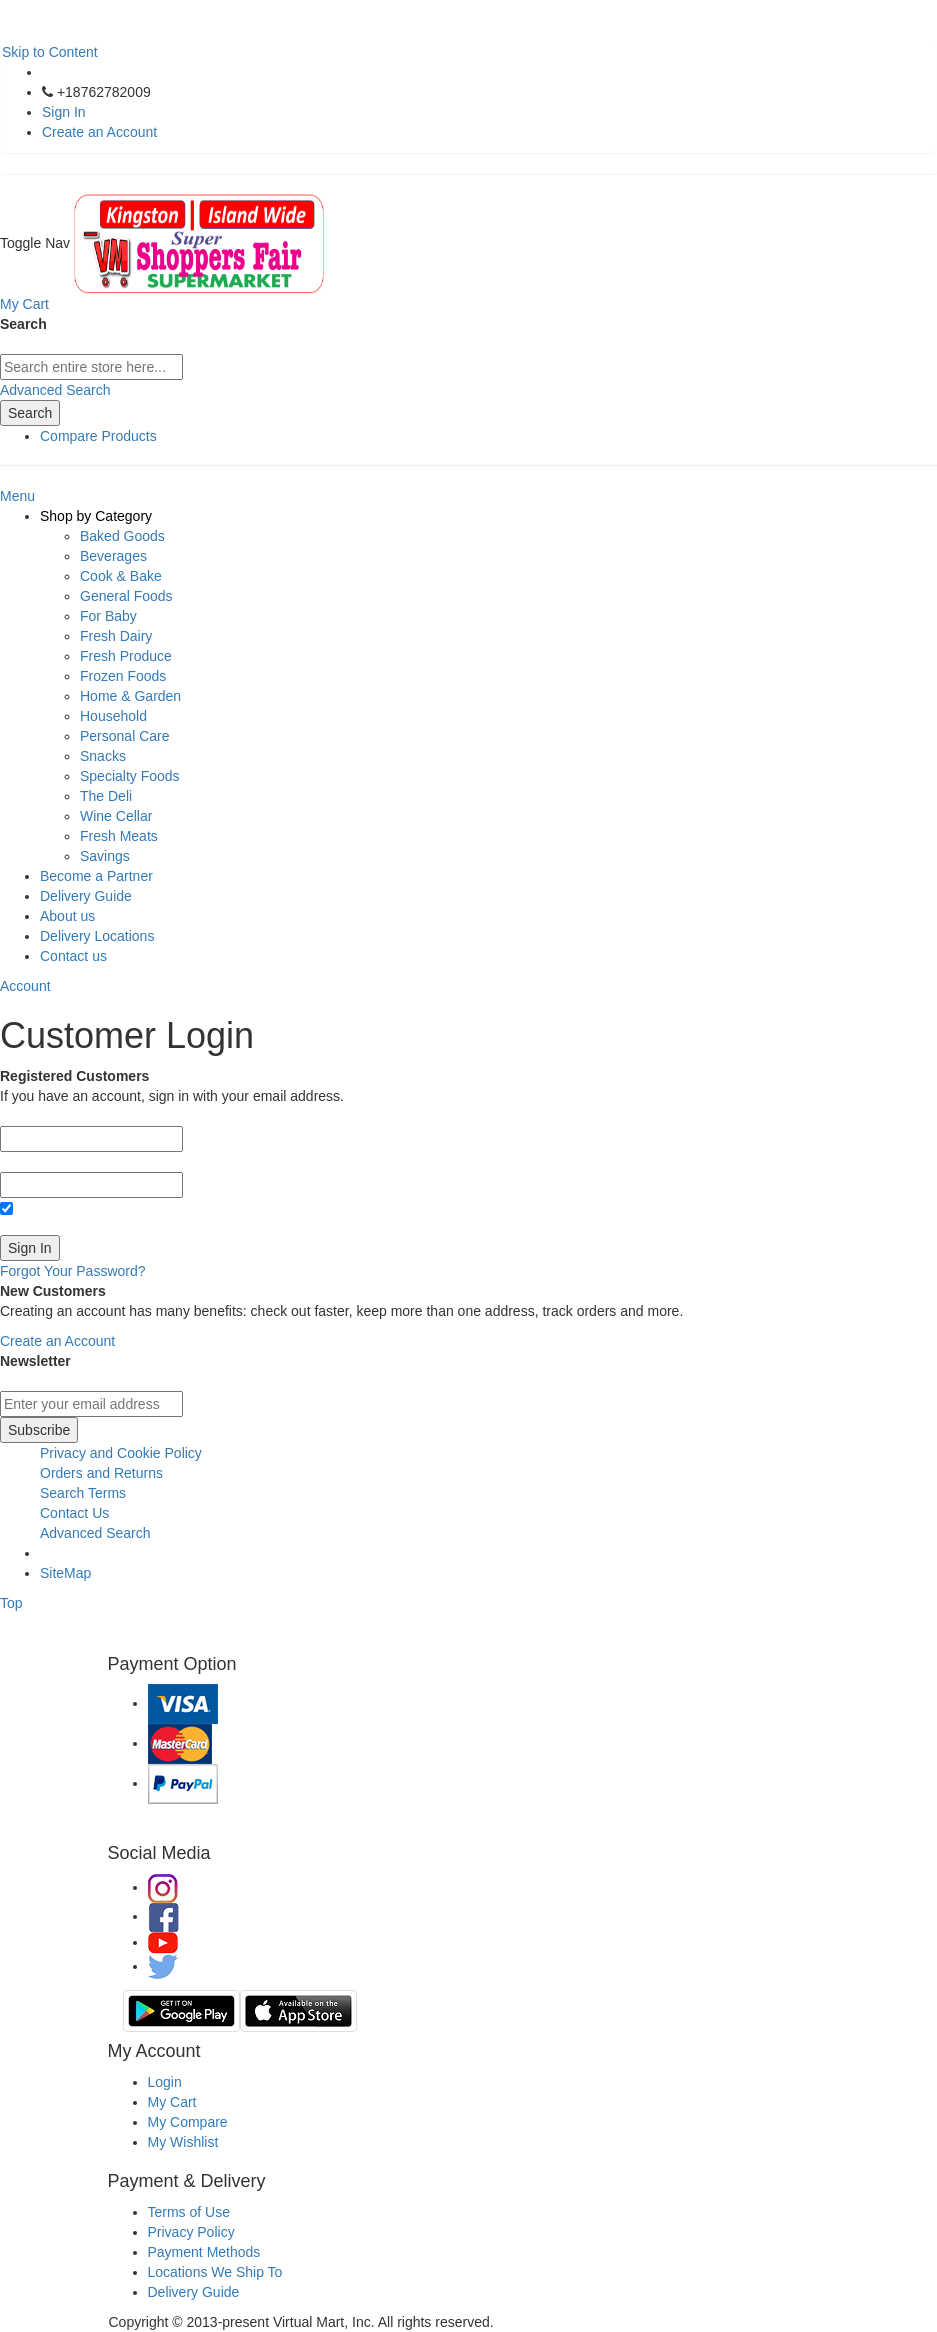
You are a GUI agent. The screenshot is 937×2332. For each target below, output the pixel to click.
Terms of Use (189, 2212)
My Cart (172, 2102)
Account (25, 986)
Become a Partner (96, 876)
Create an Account (99, 132)
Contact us (73, 956)
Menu (17, 496)
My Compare (188, 2122)
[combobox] (91, 367)
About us (67, 916)
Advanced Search (55, 390)
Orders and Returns (101, 1473)
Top (11, 1603)
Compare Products (98, 436)
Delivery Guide (86, 896)
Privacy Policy (191, 2232)
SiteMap (65, 1573)
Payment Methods (204, 2252)
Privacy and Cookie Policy (121, 1453)
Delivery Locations (97, 936)
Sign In (64, 112)
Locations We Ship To (215, 2272)
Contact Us (74, 1513)
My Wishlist (183, 2142)
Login (165, 2082)
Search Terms (83, 1493)
